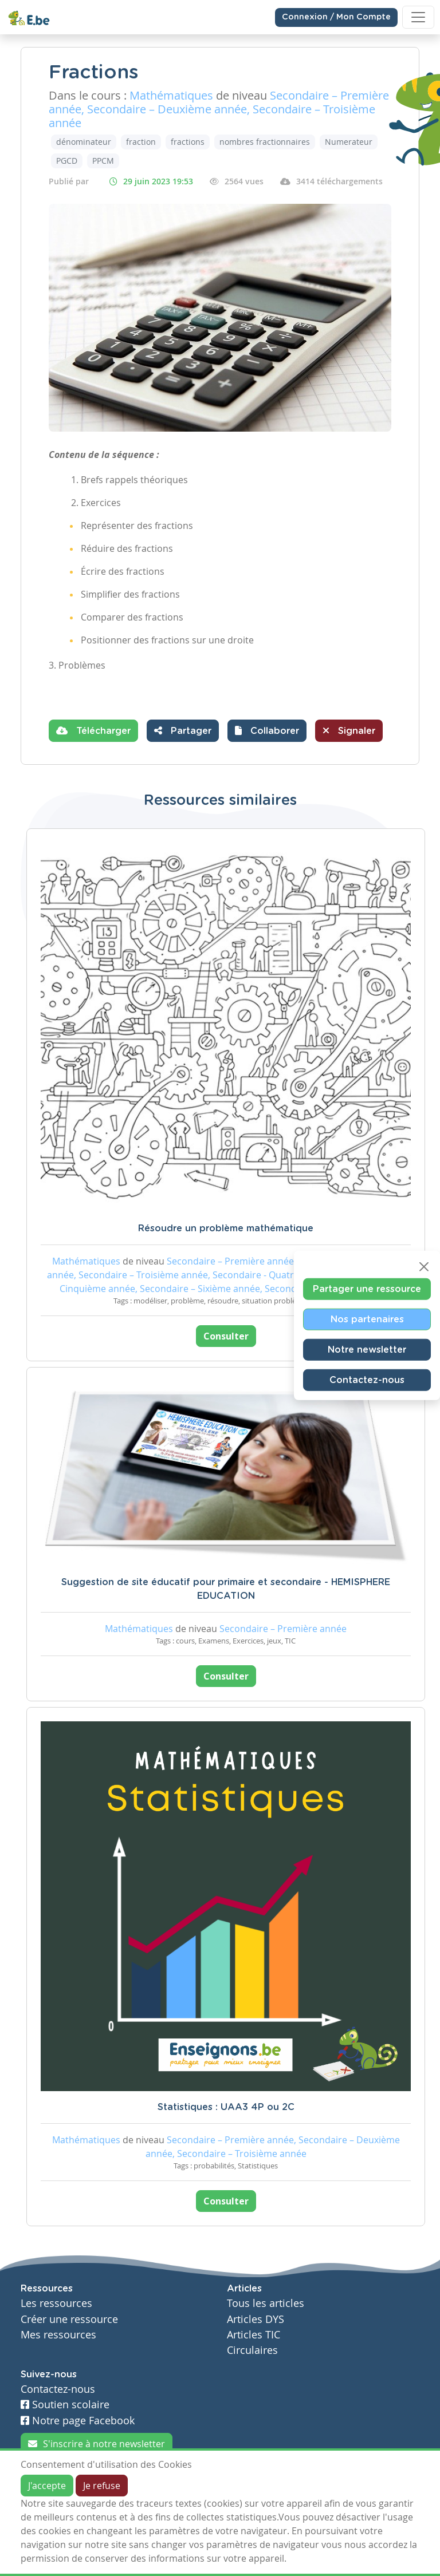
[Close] (424, 1267)
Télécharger (93, 730)
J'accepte (47, 2485)
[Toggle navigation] (418, 17)
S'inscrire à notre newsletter (96, 2444)
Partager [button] (182, 730)
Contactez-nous (366, 1380)
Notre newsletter (367, 1349)
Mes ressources (58, 2334)
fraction (141, 141)
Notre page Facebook (78, 2420)
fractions (188, 141)
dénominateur (83, 141)
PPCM (103, 160)
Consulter (226, 1336)
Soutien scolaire (65, 2404)
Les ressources (56, 2303)
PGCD (66, 160)
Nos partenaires (367, 1319)
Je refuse (101, 2485)
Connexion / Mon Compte (336, 17)
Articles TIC (253, 2334)
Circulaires (252, 2350)
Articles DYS (255, 2319)
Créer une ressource (69, 2319)
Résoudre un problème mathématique (225, 1228)
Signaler (349, 730)
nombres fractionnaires (264, 141)
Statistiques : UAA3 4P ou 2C (226, 2107)
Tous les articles (265, 2303)
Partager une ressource (367, 1289)
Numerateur (348, 141)
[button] (267, 731)
